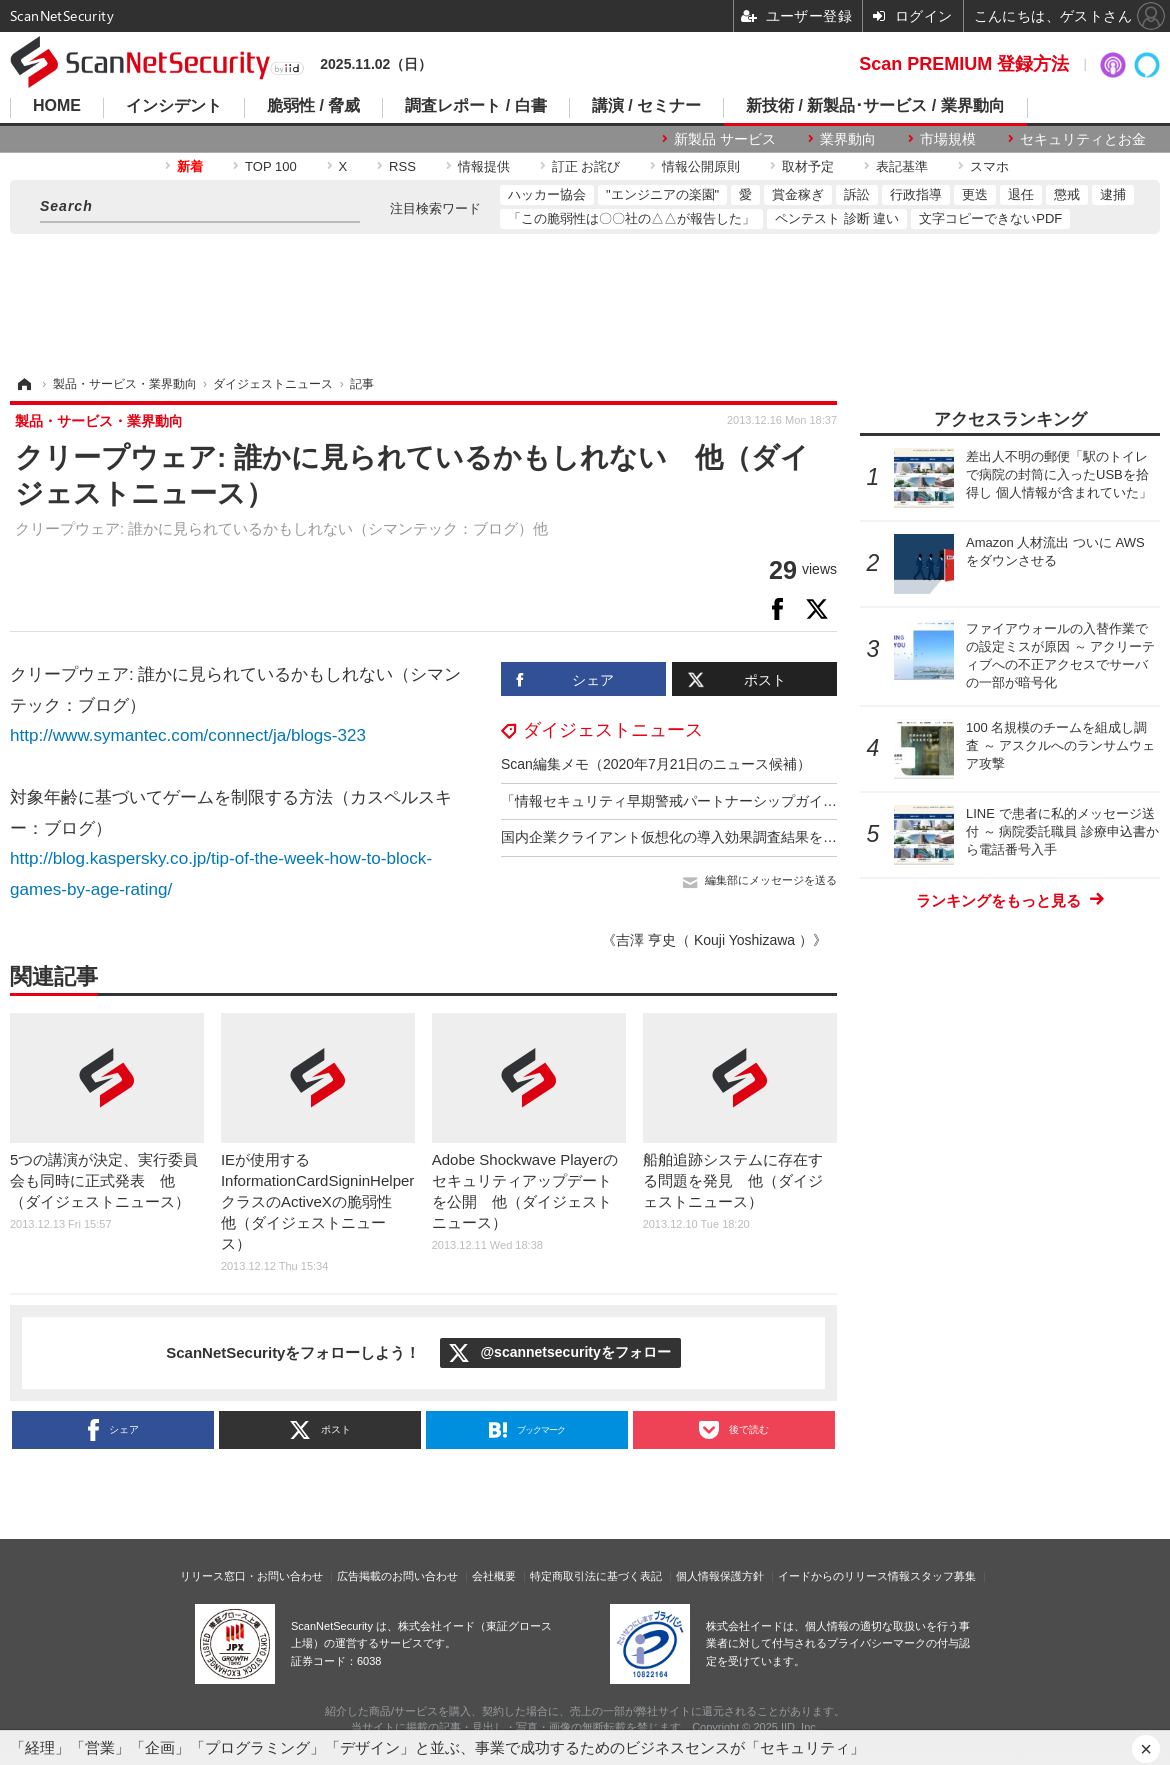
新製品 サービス (725, 139)
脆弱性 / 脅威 (313, 106)
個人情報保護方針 (720, 1576)
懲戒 (1067, 194)
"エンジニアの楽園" (662, 194)
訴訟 (857, 194)
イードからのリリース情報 (844, 1576)
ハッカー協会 (547, 194)
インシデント (174, 106)
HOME (57, 106)
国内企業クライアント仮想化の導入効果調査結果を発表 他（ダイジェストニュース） (774, 837)
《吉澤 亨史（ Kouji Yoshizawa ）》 (714, 940)
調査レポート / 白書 (475, 106)
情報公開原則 (701, 166)
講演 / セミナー (646, 106)
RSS (402, 166)
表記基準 (902, 166)
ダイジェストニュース (613, 730)
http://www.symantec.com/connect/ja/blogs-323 (188, 735)
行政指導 (916, 194)
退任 (1021, 194)
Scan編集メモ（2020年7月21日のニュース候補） (656, 764)
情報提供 (484, 166)
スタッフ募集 (943, 1576)
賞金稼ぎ (798, 194)
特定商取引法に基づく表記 (596, 1576)
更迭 (975, 194)
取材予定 (808, 166)
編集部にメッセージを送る (771, 880)
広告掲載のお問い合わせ (397, 1576)
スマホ (989, 166)
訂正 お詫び (586, 166)
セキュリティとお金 (1083, 139)
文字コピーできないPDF (990, 218)
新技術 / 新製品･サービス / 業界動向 (875, 106)
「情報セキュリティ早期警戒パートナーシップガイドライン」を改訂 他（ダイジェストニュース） (816, 801)
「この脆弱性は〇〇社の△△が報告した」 (631, 218)
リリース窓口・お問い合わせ (251, 1576)
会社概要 (494, 1576)
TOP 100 (271, 166)
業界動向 (848, 139)
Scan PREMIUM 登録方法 (964, 64)
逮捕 (1113, 194)
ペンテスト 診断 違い (837, 218)
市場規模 (948, 139)
